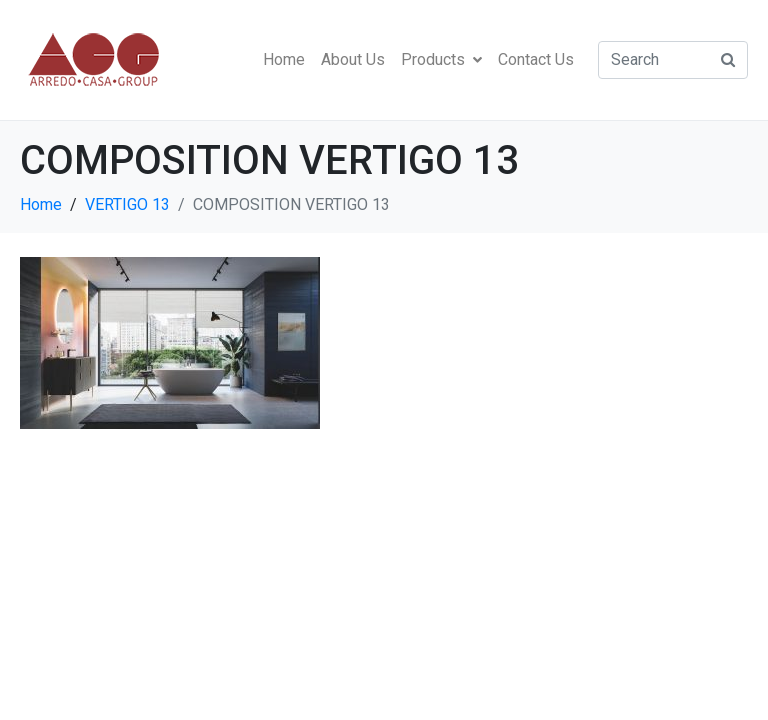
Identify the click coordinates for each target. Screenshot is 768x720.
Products (441, 59)
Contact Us (536, 59)
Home (284, 59)
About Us (353, 59)
